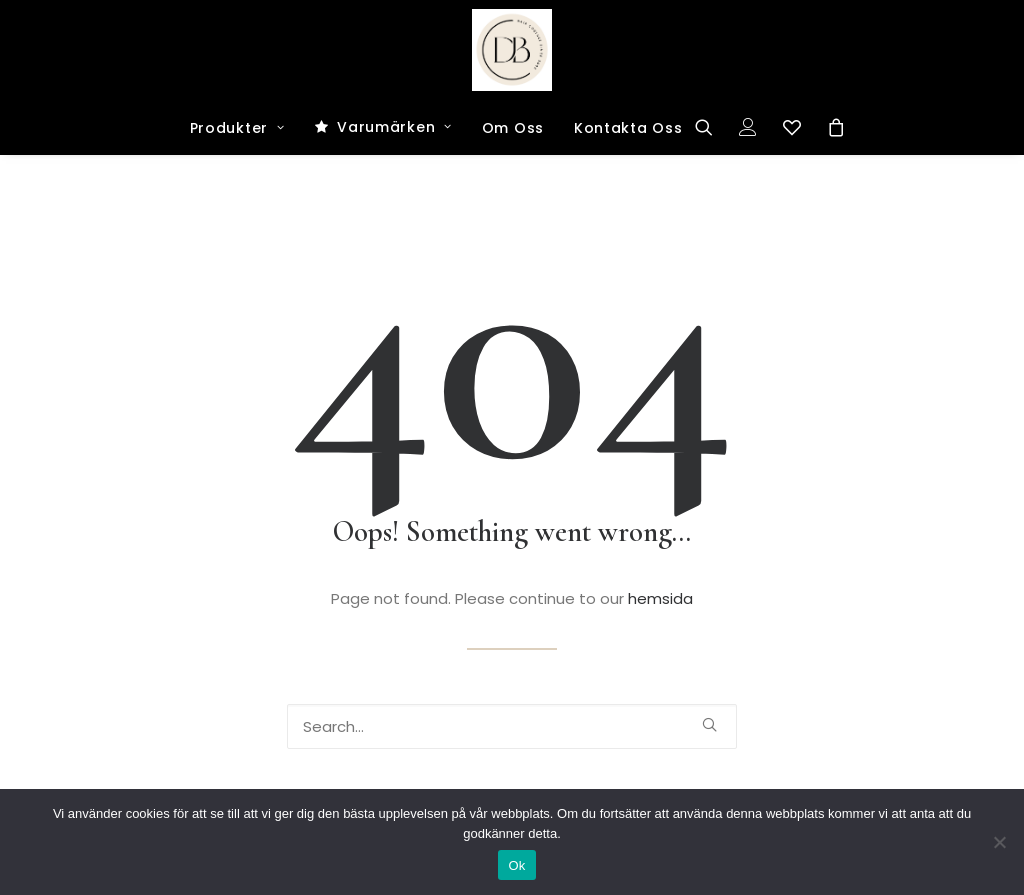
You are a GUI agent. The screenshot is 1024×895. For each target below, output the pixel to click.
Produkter (237, 128)
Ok (516, 865)
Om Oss (513, 128)
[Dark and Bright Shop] (512, 50)
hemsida (660, 598)
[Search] (710, 127)
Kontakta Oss (628, 128)
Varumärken (394, 127)
